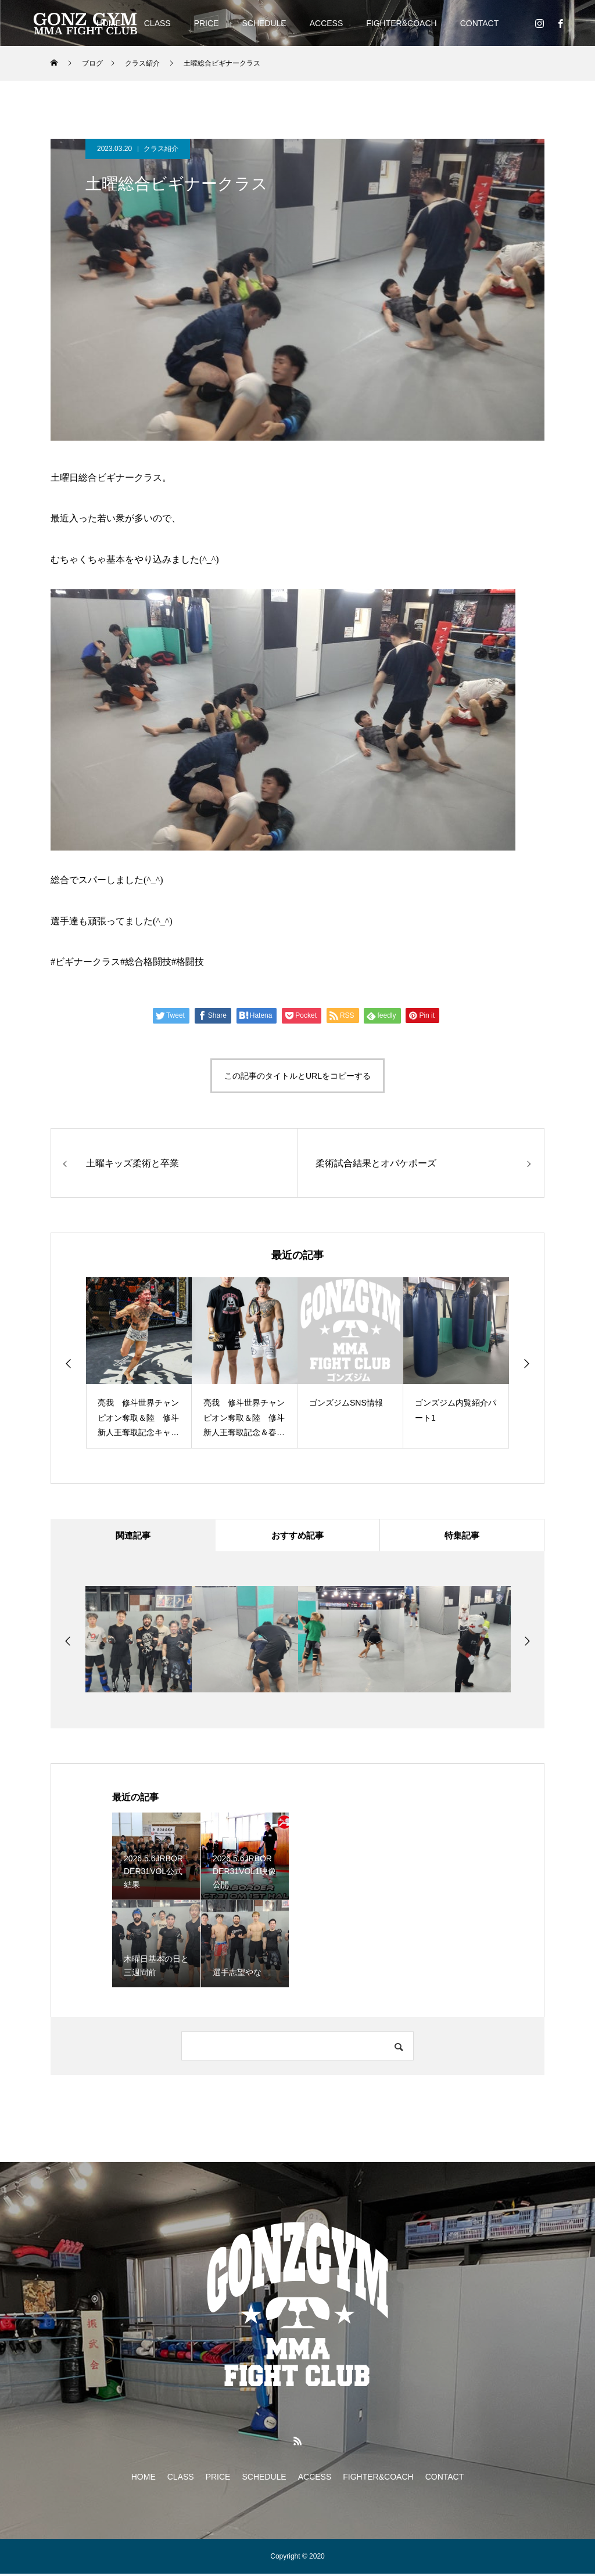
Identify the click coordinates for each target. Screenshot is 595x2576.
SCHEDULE (264, 23)
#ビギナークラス (85, 962)
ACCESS (326, 23)
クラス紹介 (161, 149)
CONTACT (479, 23)
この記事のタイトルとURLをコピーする (297, 1075)
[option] (139, 1363)
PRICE (206, 23)
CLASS (157, 23)
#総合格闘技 (145, 962)
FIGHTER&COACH (401, 23)
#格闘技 (187, 962)
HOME (143, 2479)
